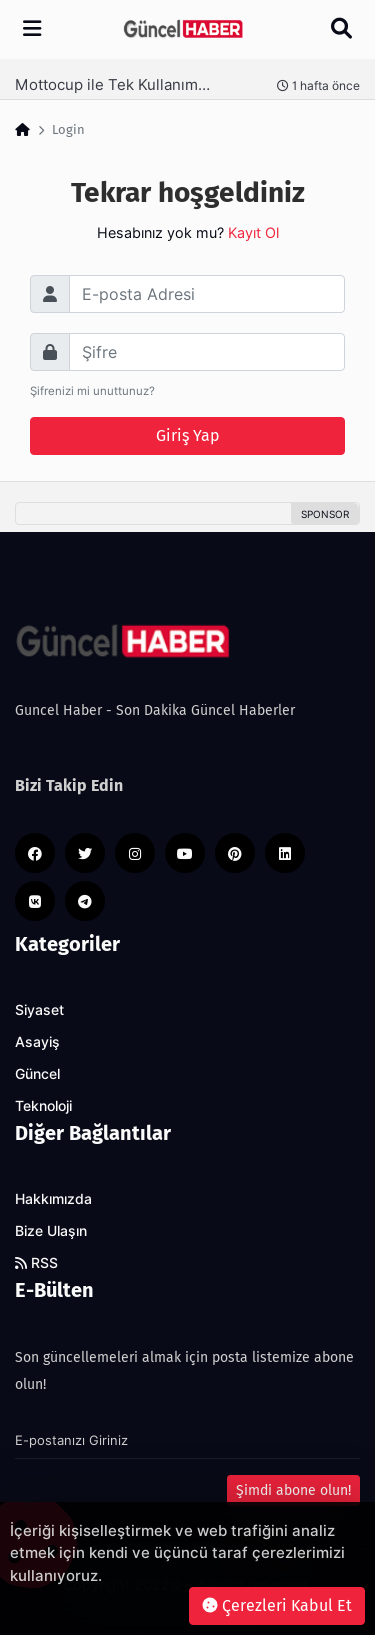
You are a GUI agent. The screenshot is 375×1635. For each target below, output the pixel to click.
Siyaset (39, 1010)
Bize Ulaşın (51, 1231)
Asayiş (37, 1042)
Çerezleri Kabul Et (277, 1605)
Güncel (37, 1074)
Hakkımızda (53, 1199)
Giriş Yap (188, 435)
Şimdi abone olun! (293, 1490)
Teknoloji (43, 1106)
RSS (36, 1263)
